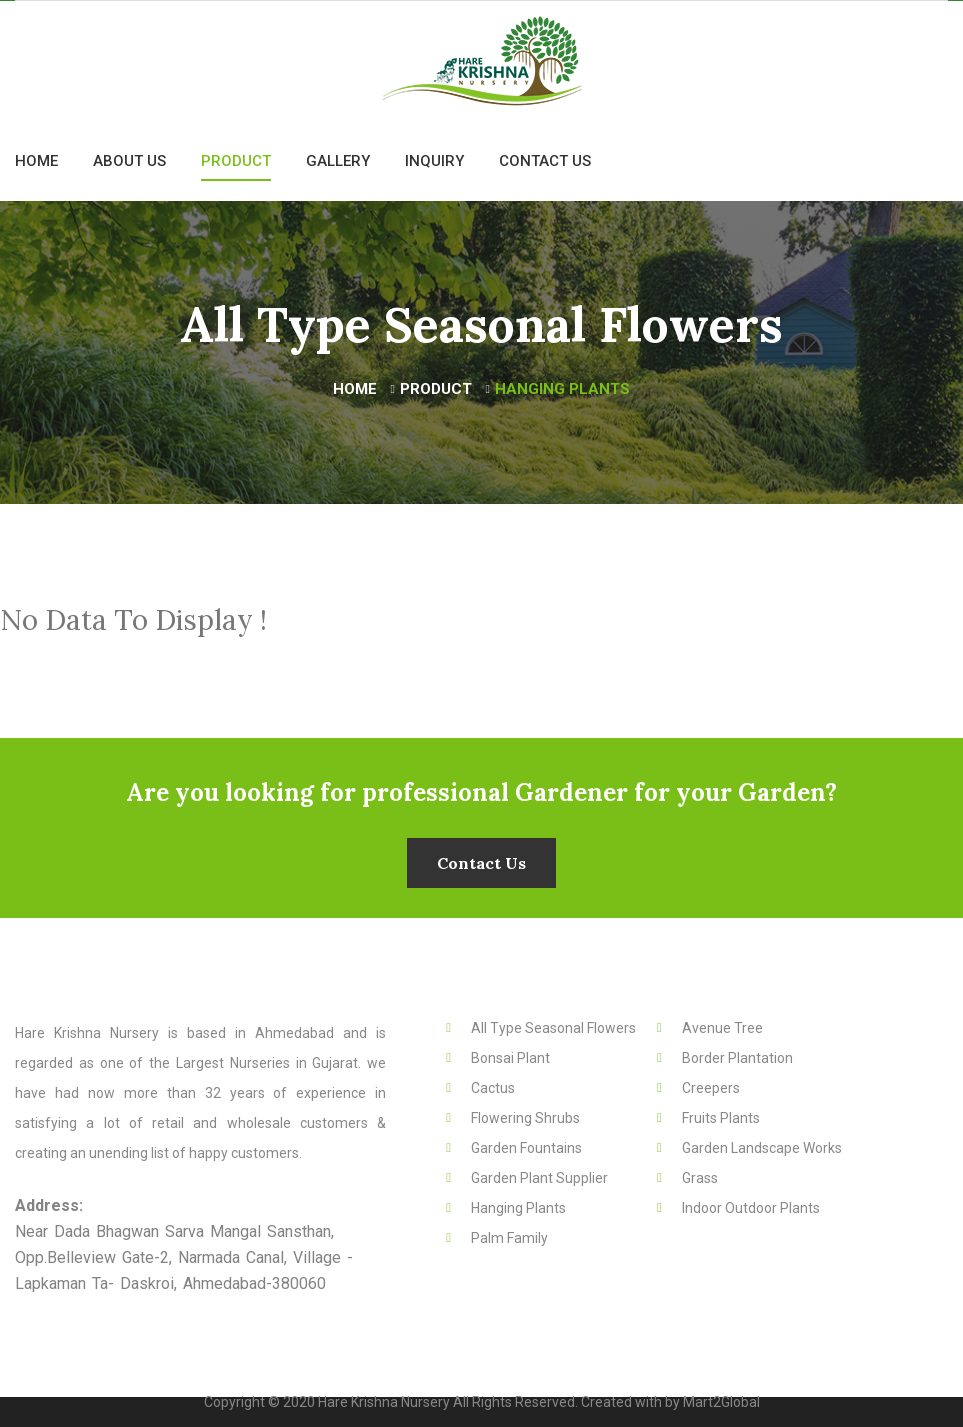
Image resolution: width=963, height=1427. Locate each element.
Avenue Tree (722, 1028)
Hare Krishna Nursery (385, 1402)
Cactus (493, 1088)
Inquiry (434, 161)
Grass (700, 1178)
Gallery (338, 161)
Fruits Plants (721, 1118)
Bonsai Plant (510, 1058)
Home (36, 161)
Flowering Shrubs (525, 1118)
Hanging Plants (518, 1208)
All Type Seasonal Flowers (553, 1028)
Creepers (711, 1088)
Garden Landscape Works (762, 1148)
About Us (129, 161)
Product (236, 161)
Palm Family (509, 1238)
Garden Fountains (526, 1148)
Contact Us (545, 161)
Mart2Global (721, 1402)
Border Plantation (737, 1058)
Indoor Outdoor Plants (751, 1208)
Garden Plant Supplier (539, 1178)
